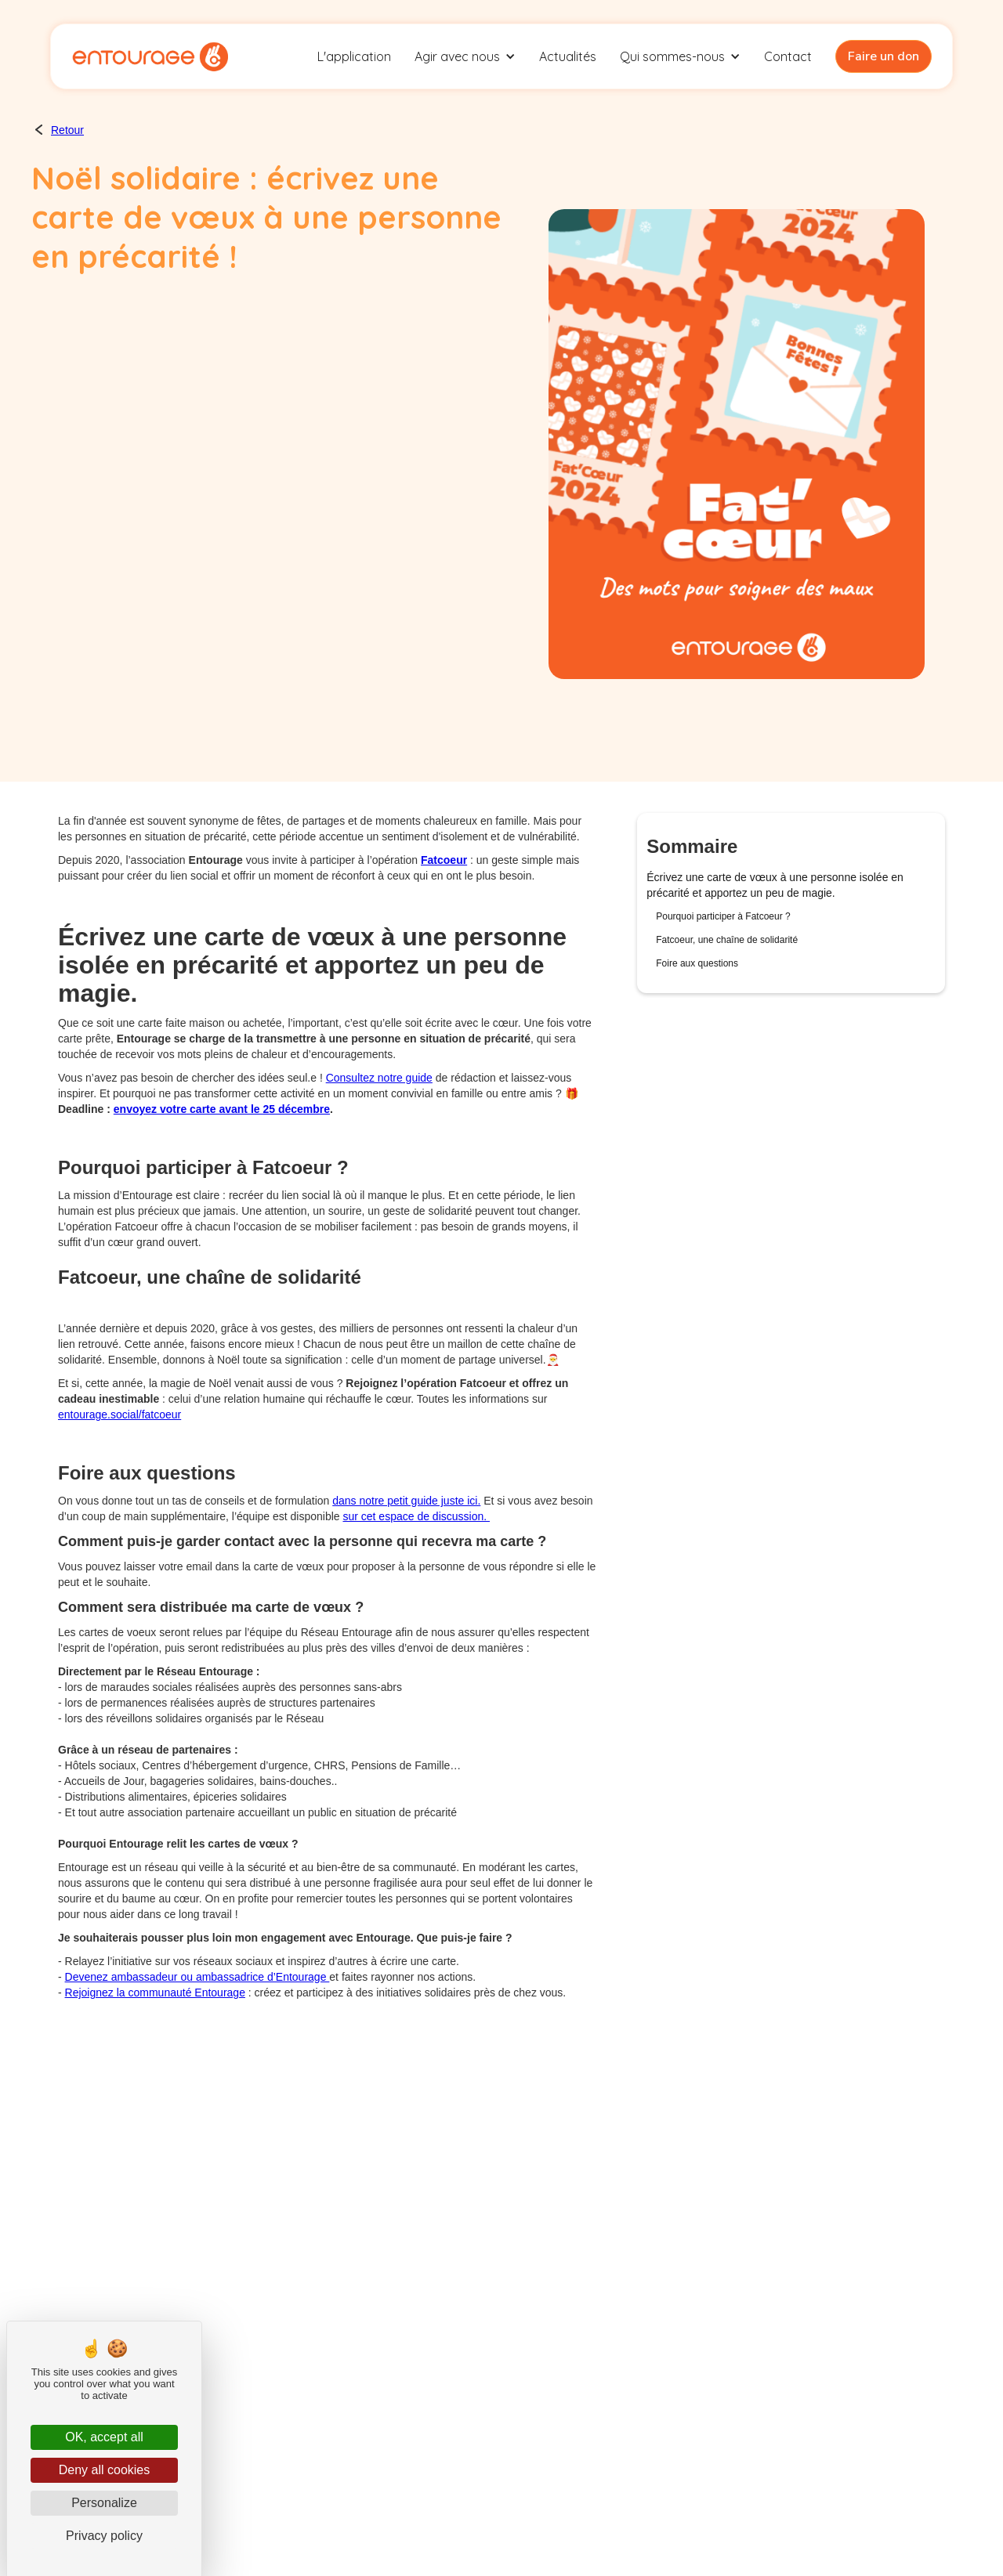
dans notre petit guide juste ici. (406, 1500)
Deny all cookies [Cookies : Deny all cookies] (104, 2470)
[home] (149, 56)
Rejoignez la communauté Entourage (155, 1992)
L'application (354, 56)
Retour (67, 130)
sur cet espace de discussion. (416, 1516)
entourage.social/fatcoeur (119, 1414)
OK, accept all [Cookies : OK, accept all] (104, 2437)
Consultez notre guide (379, 1077)
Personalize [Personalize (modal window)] (104, 2502)
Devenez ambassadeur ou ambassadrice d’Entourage (197, 1977)
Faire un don (883, 56)
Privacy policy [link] (104, 2535)
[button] (465, 56)
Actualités (567, 56)
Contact (788, 56)
